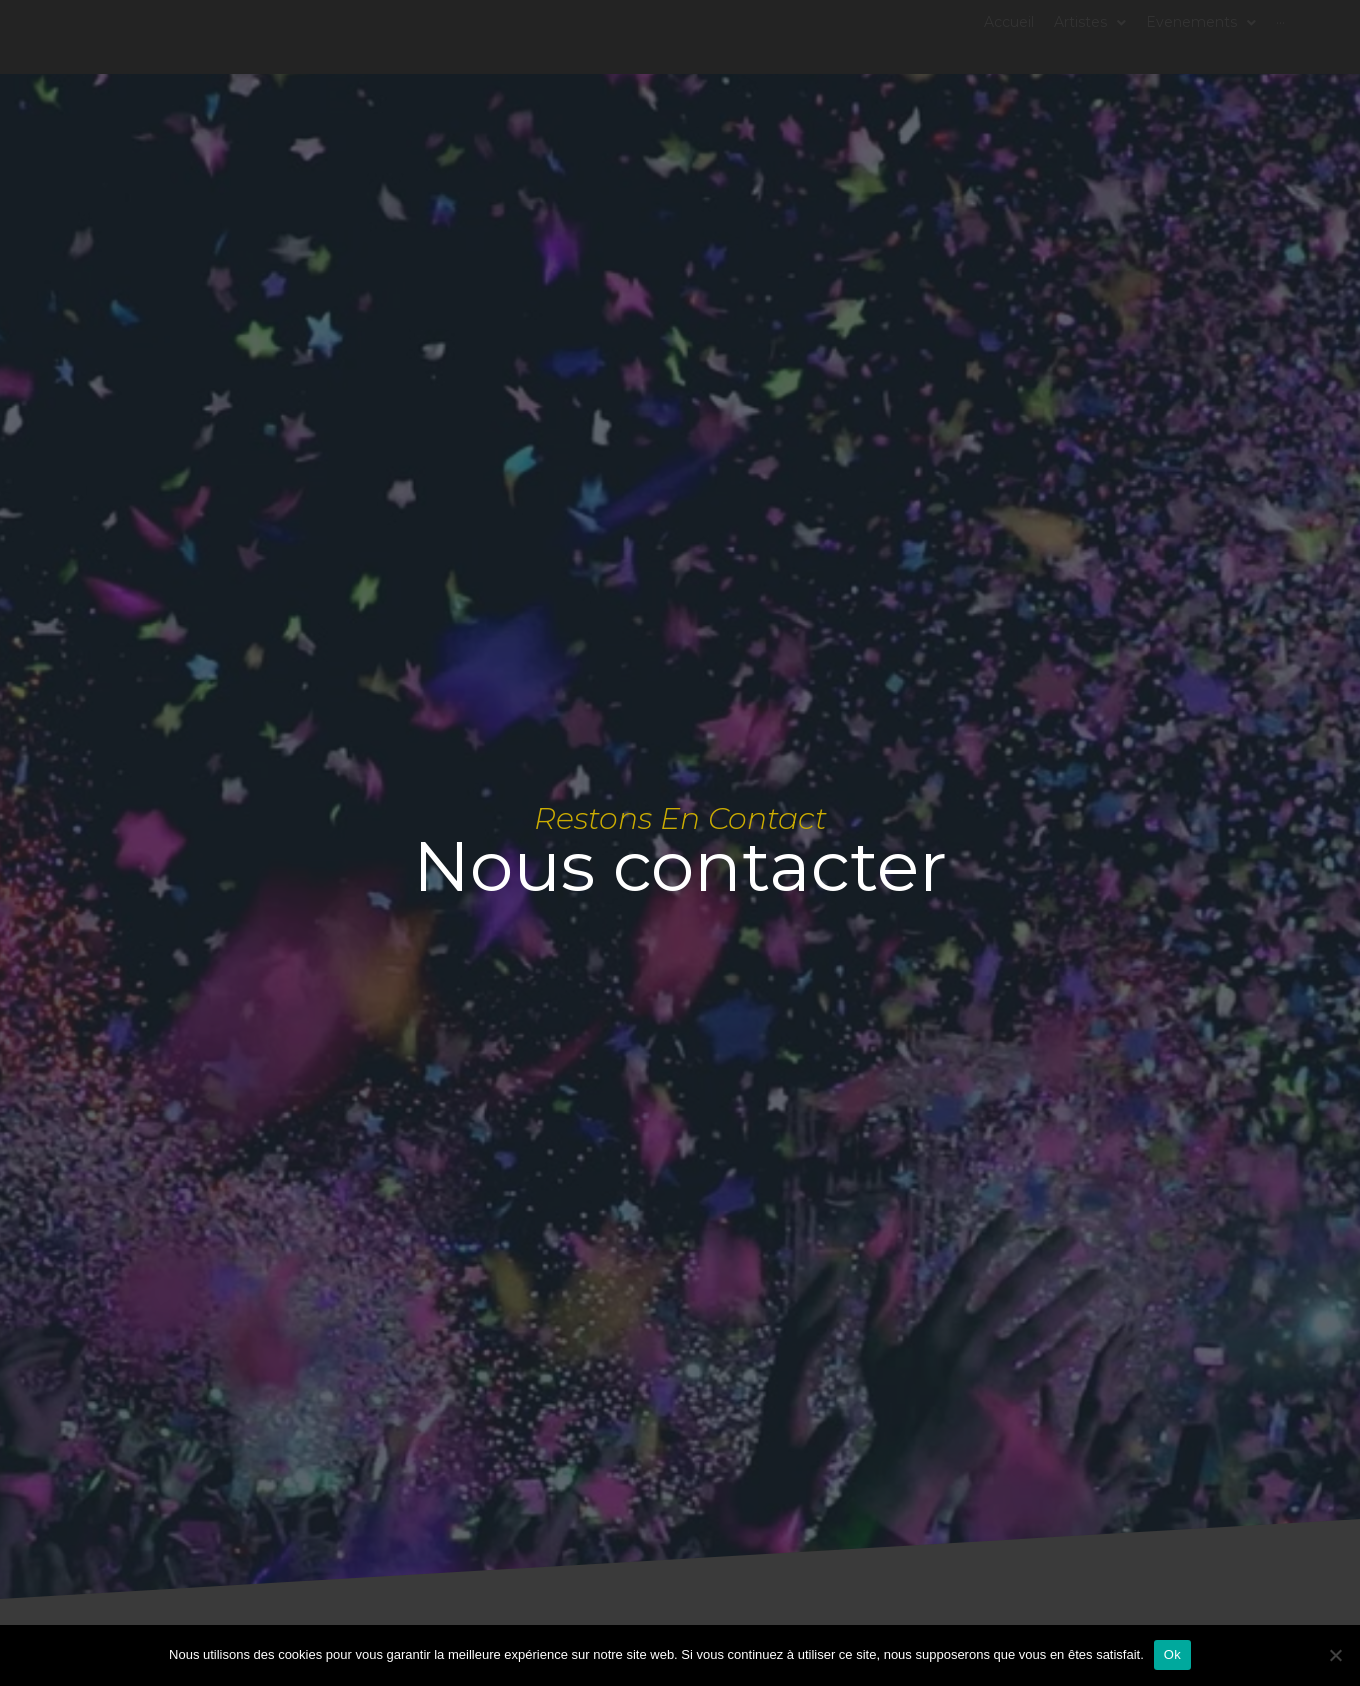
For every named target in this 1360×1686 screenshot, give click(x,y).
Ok (1172, 1654)
